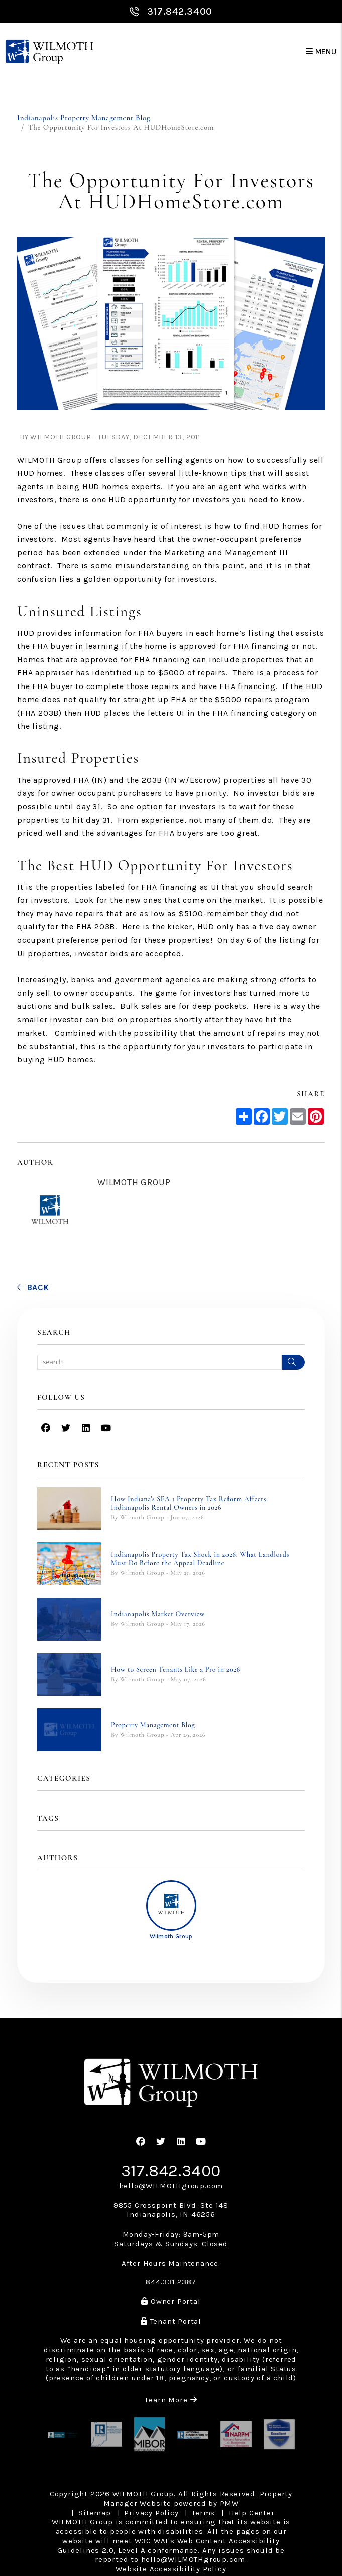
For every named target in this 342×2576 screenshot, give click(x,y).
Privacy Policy (151, 2512)
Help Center (252, 2512)
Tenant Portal (171, 2321)
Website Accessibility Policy (171, 2568)
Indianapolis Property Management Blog (83, 117)
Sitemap (94, 2512)
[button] (46, 1428)
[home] (49, 52)
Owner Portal (170, 2301)
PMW (229, 2503)
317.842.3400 (180, 11)
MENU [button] (321, 52)
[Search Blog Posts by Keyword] (159, 1362)
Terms (203, 2512)
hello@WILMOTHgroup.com (171, 2185)
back (33, 1287)
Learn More (171, 2400)
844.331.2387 (171, 2281)
